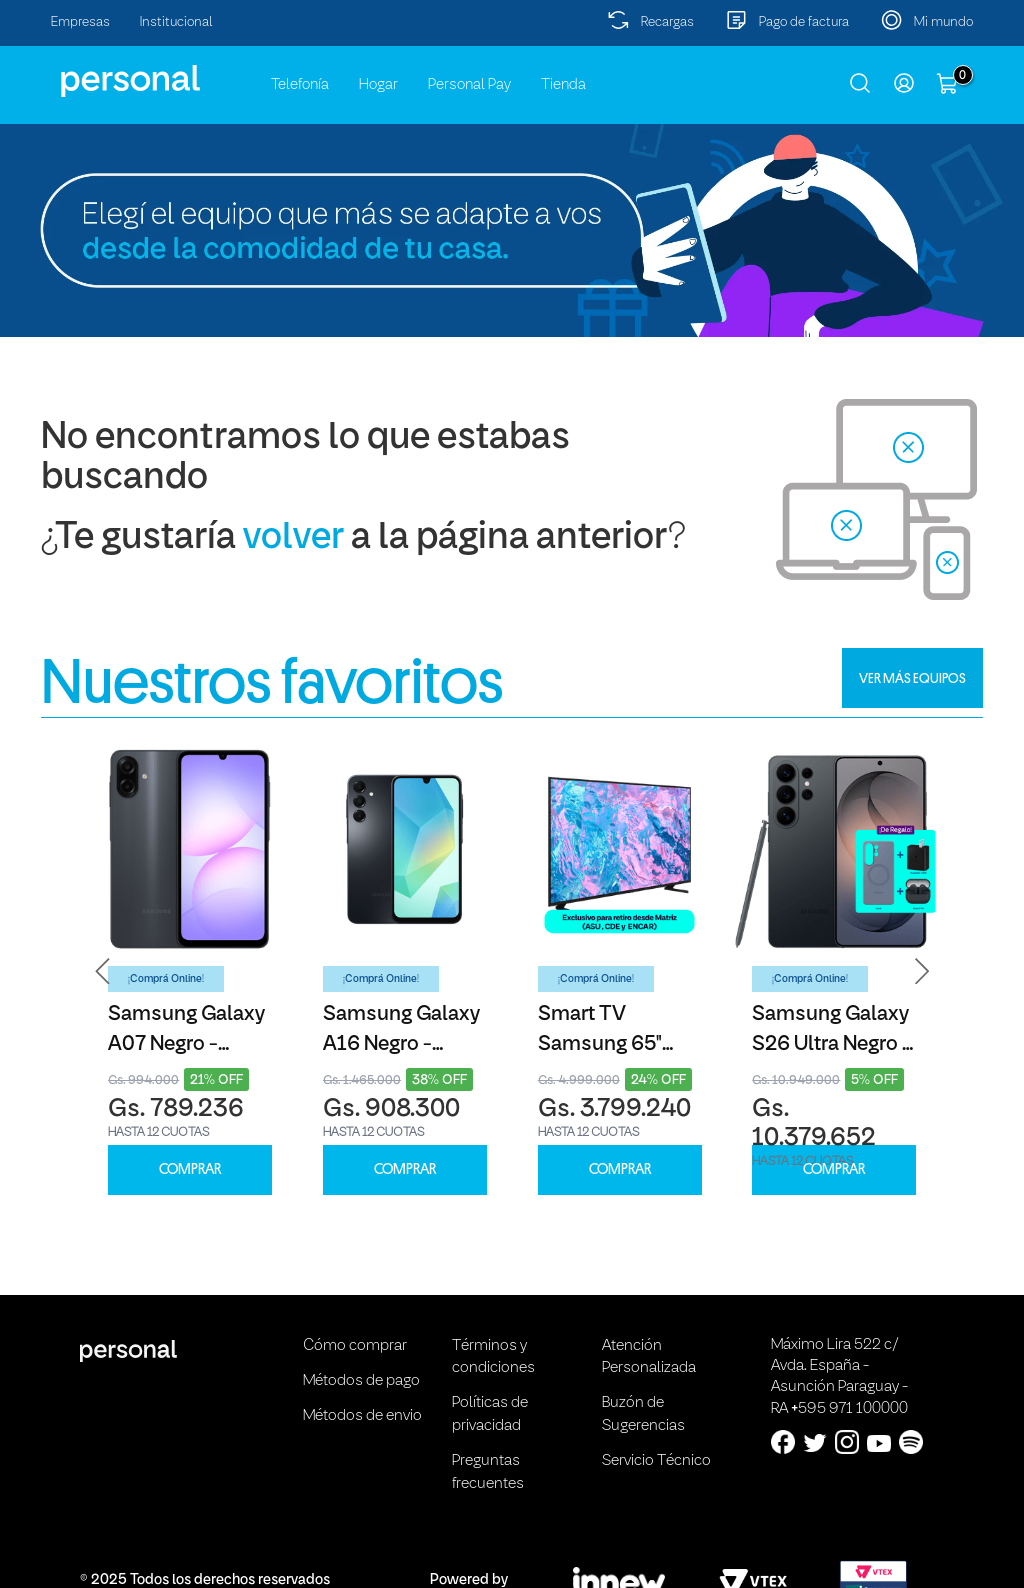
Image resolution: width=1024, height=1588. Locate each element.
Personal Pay (469, 85)
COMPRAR (190, 1169)
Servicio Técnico (656, 1461)
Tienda (563, 85)
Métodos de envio (362, 1416)
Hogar (378, 85)
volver (293, 538)
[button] (103, 971)
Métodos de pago (361, 1381)
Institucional (176, 22)
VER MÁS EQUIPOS (912, 678)
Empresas (80, 22)
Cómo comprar (355, 1346)
